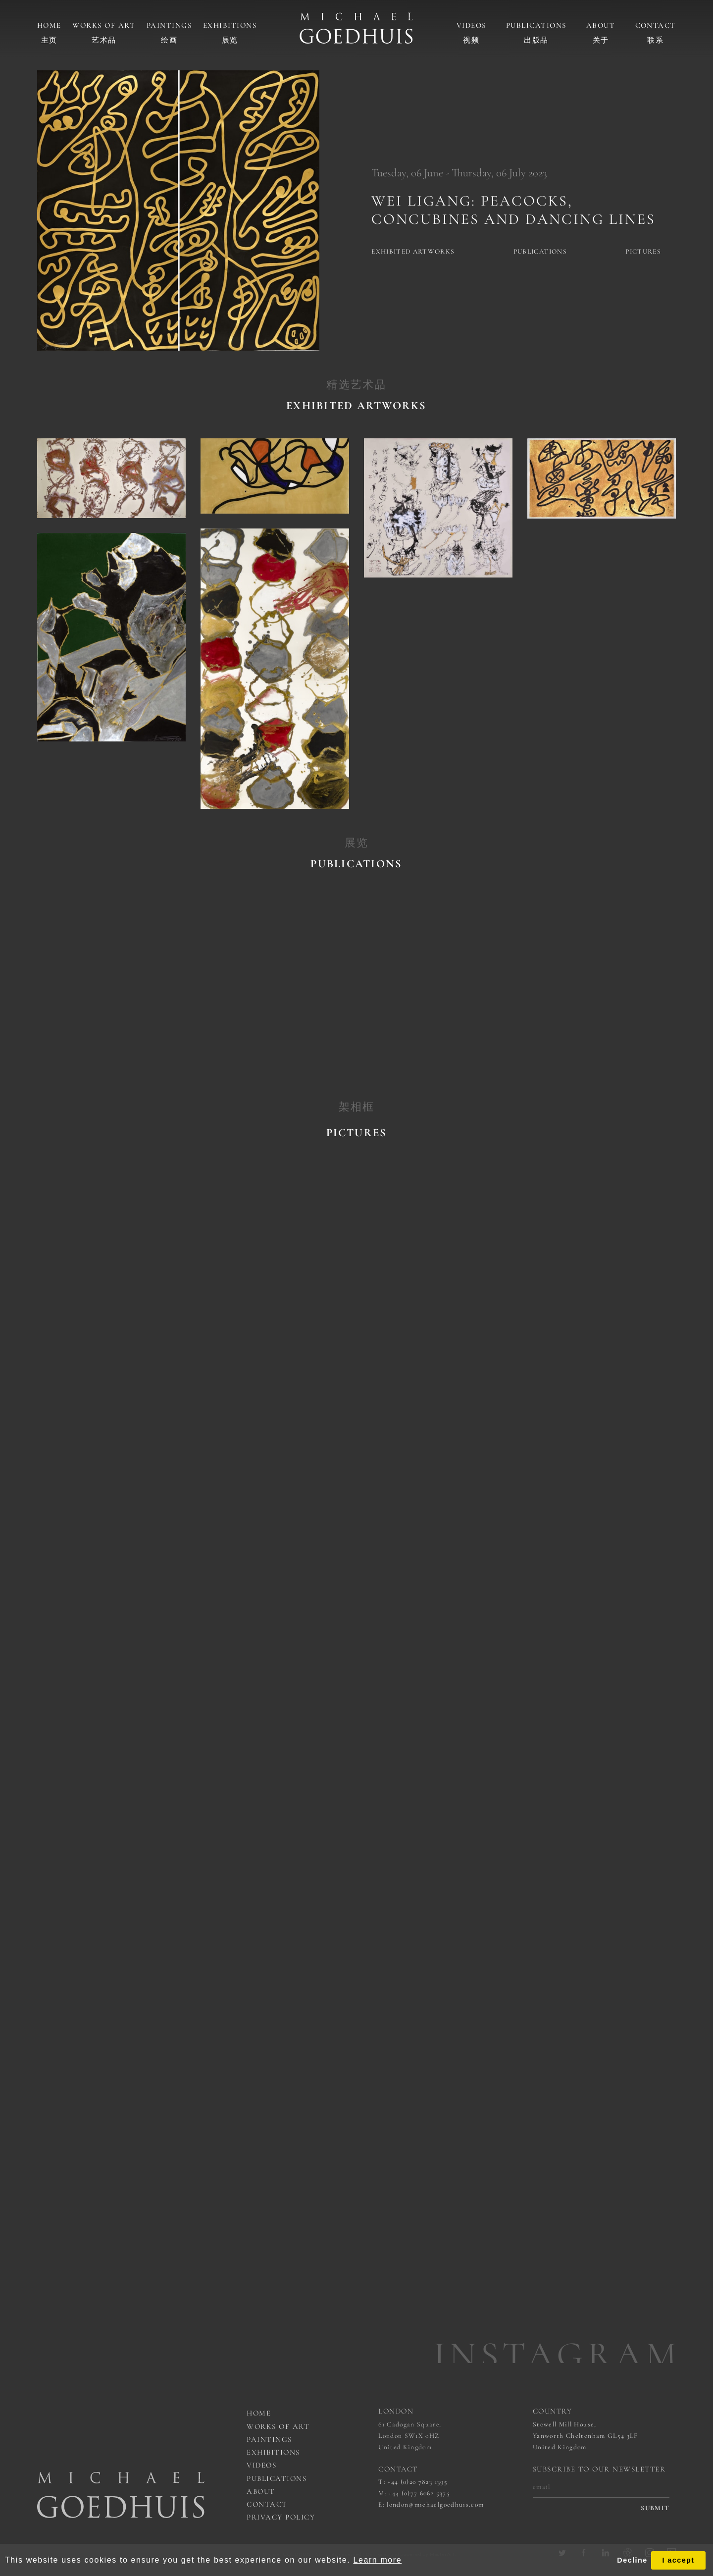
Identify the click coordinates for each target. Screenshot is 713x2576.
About (600, 25)
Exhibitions (230, 25)
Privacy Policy (281, 2517)
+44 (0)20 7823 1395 (418, 2482)
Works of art (103, 25)
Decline (632, 2560)
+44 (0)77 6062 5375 (419, 2493)
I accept (678, 2560)
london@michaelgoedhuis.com (435, 2505)
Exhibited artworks (413, 252)
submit (655, 2508)
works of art (278, 2426)
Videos (471, 25)
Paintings (169, 25)
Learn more (377, 2560)
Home (49, 25)
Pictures (643, 252)
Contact (655, 25)
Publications (536, 25)
